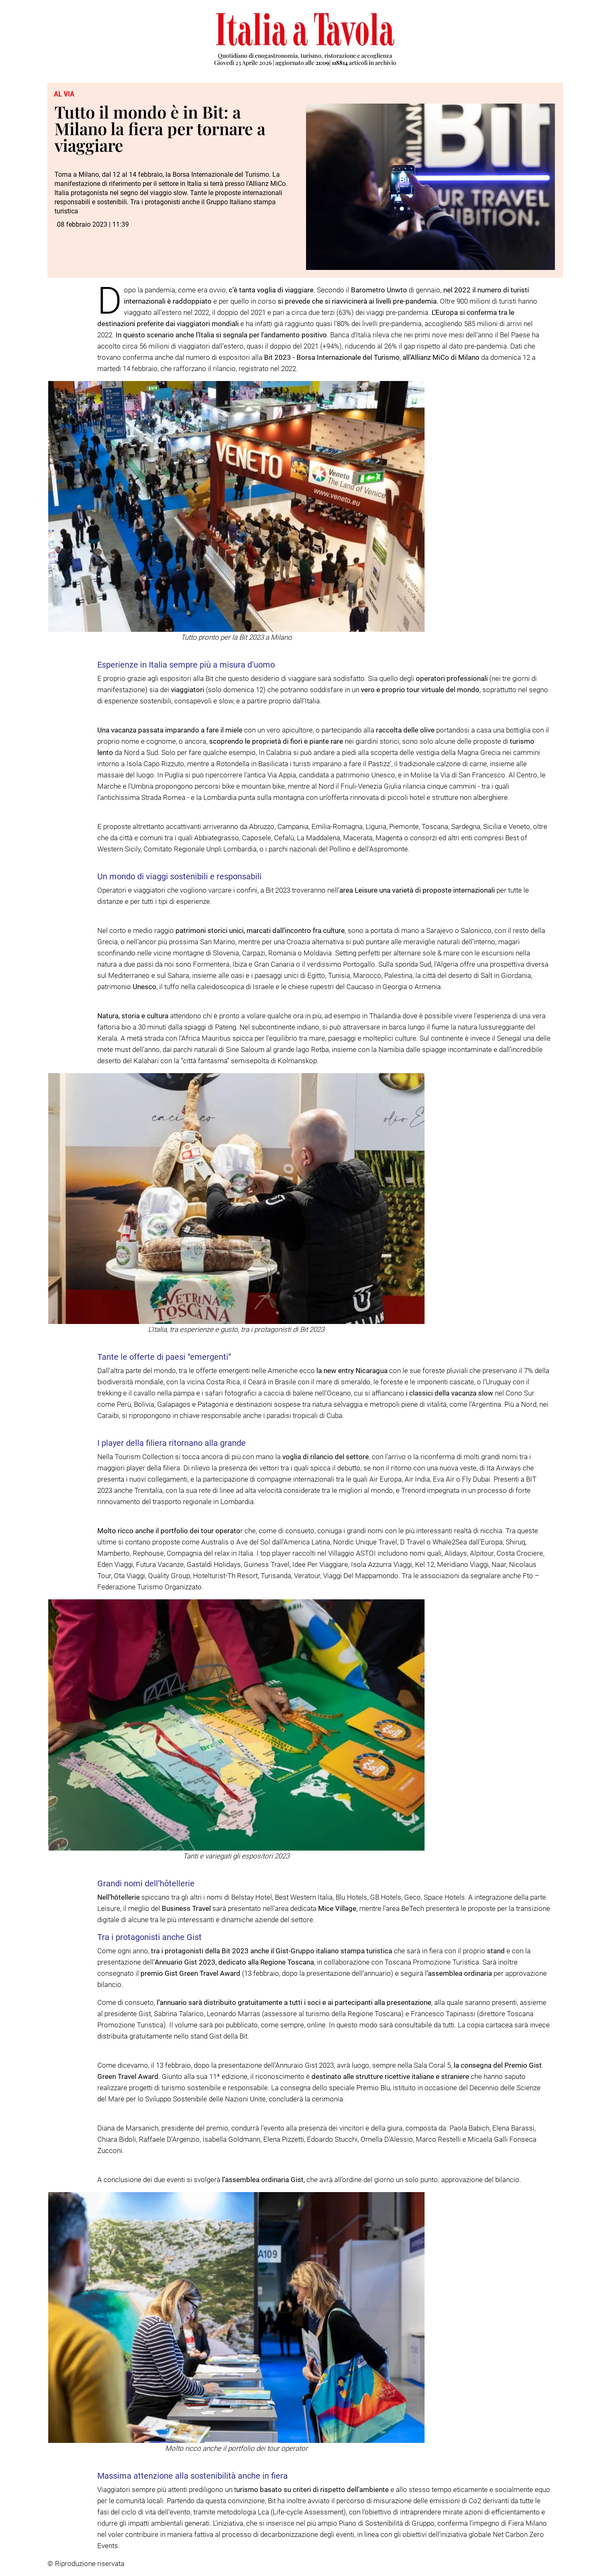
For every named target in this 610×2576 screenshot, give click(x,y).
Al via (64, 93)
